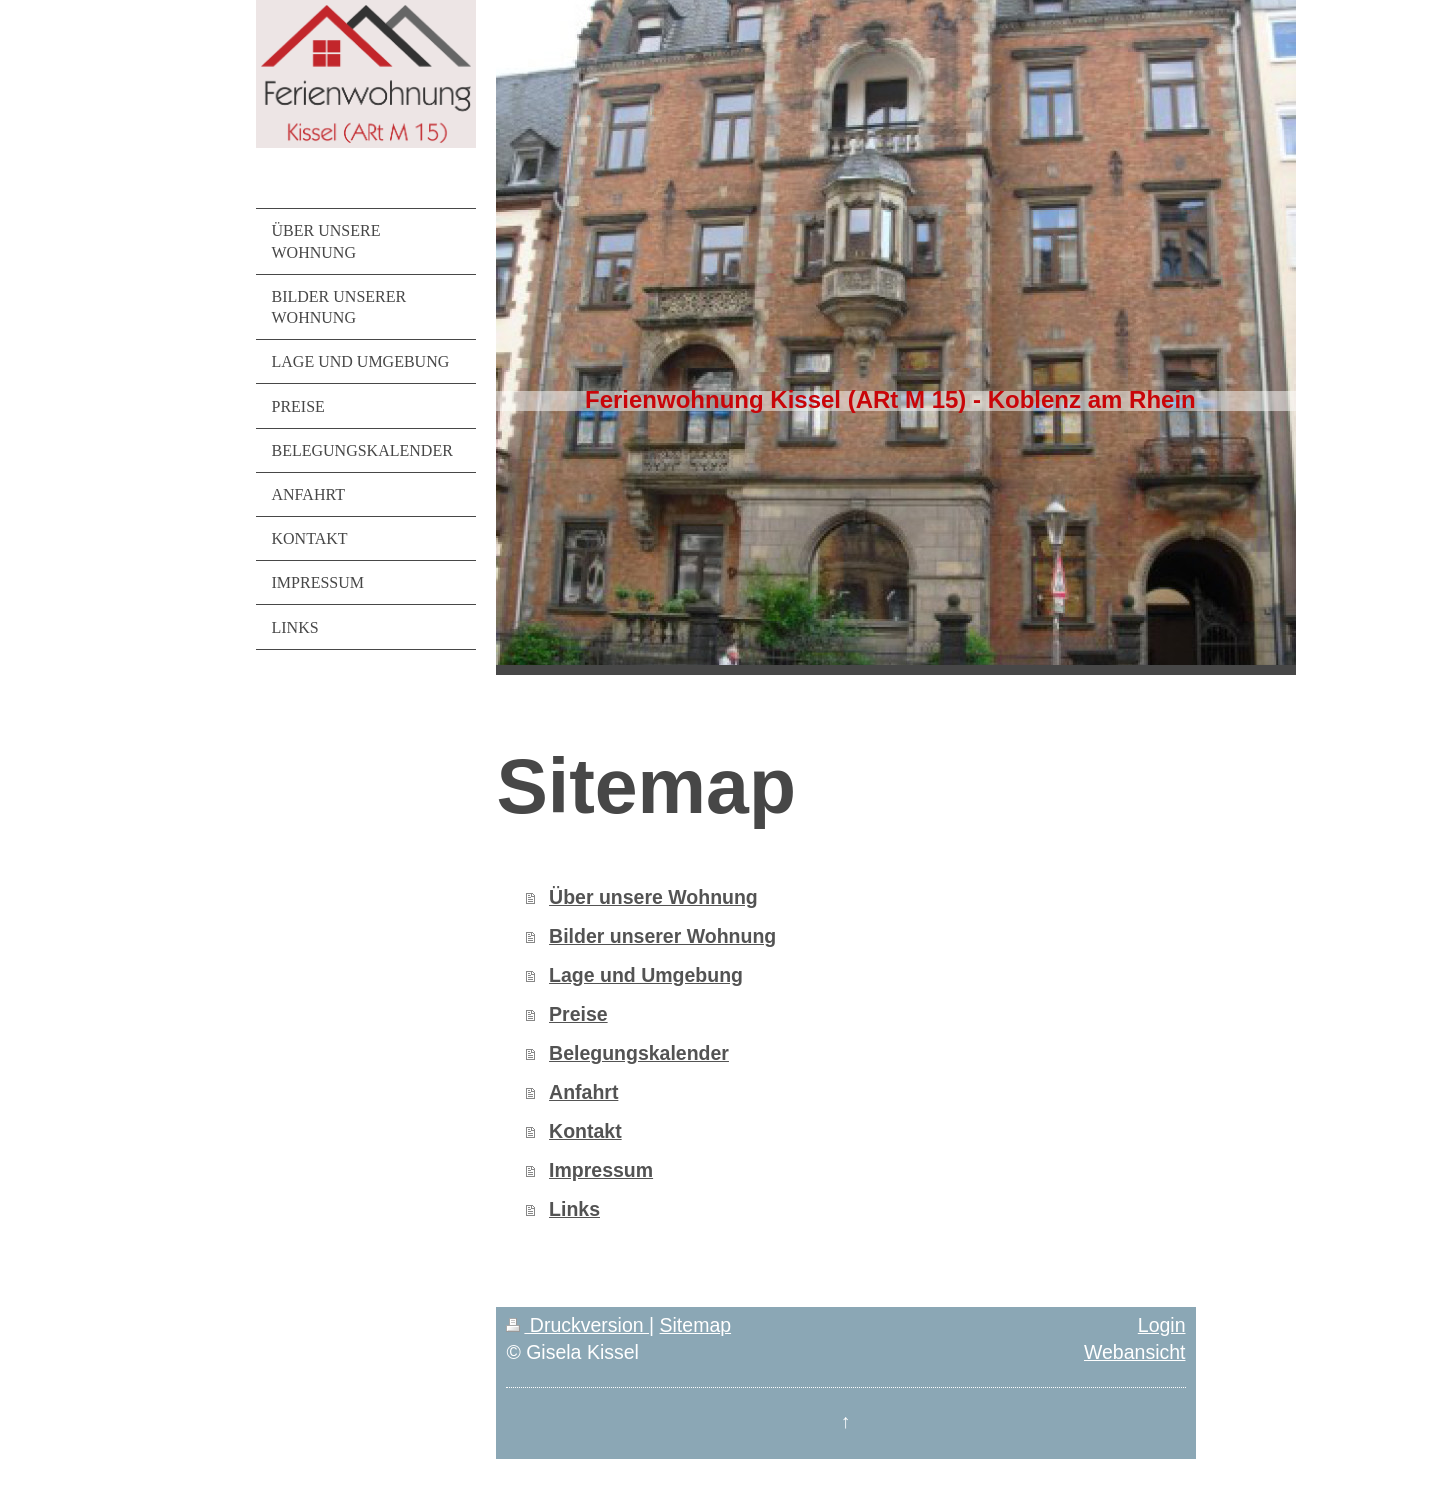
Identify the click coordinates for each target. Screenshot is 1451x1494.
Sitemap (696, 1325)
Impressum (601, 1170)
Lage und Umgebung (646, 975)
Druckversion (577, 1325)
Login (1162, 1325)
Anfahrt (583, 1092)
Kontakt (585, 1131)
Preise (578, 1014)
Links (574, 1209)
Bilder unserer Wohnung (662, 936)
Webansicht (1135, 1352)
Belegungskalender (639, 1053)
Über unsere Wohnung (653, 897)
